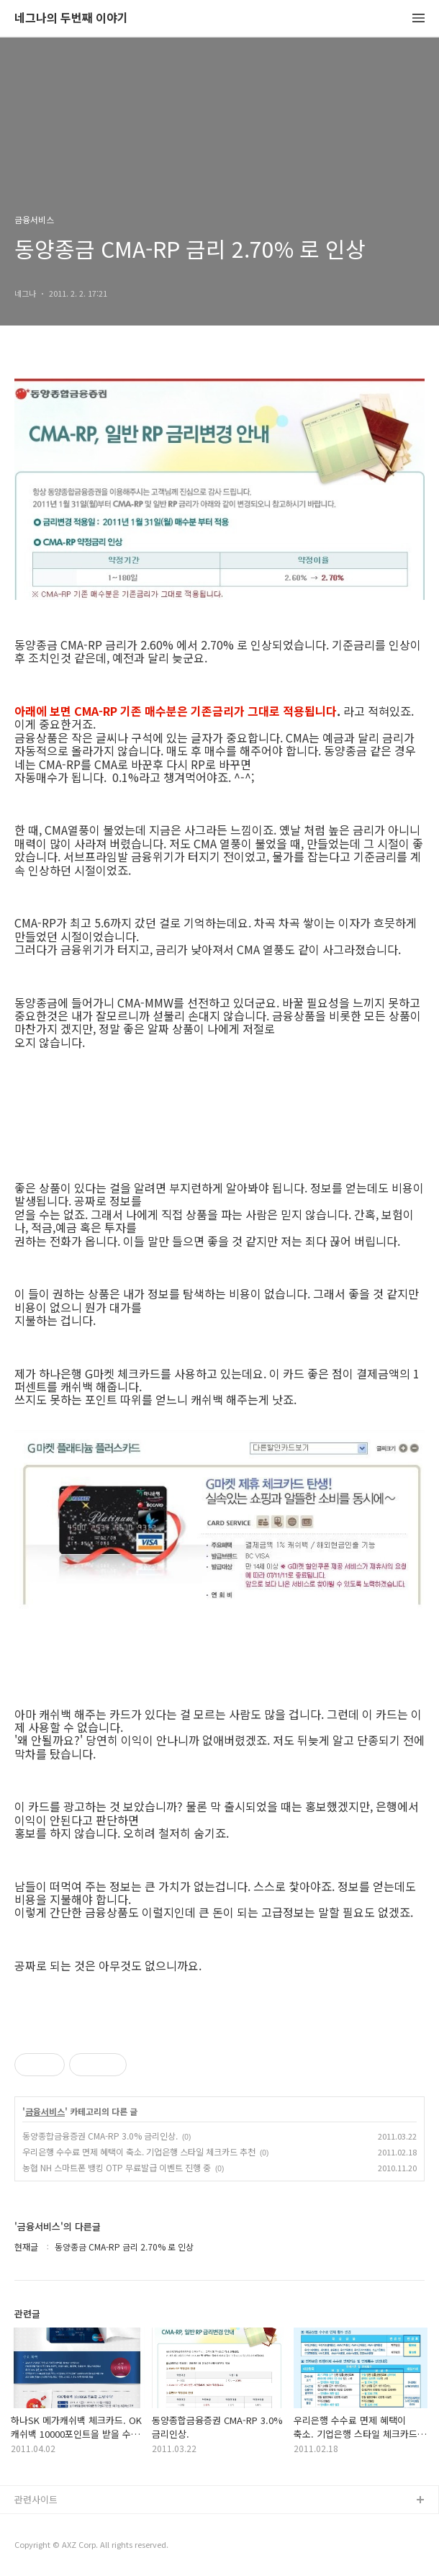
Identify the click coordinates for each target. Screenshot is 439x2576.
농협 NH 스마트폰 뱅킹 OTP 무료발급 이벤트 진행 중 (116, 2167)
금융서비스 (45, 2111)
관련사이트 (36, 2499)
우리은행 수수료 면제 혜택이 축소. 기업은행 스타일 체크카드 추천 (138, 2151)
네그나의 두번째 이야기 (71, 18)
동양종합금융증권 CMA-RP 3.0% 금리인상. (100, 2136)
